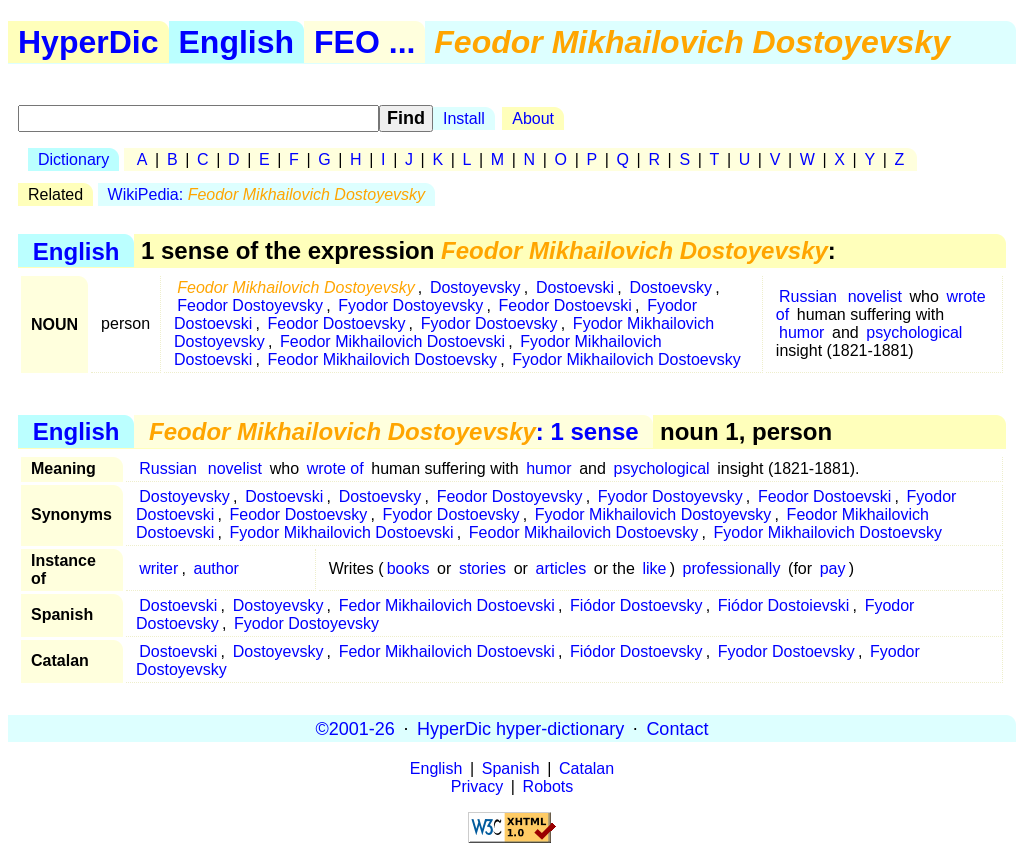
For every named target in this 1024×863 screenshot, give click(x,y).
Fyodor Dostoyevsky (410, 305)
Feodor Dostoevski (565, 305)
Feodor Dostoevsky (337, 323)
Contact (677, 728)
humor (801, 332)
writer (158, 568)
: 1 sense (394, 431)
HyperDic (88, 42)
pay (833, 568)
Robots (548, 786)
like (654, 568)
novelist (875, 296)
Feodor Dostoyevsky (250, 305)
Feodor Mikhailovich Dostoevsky (382, 359)
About (533, 118)
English (237, 42)
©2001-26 (355, 728)
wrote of (335, 468)
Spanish (511, 768)
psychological (914, 332)
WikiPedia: (266, 194)
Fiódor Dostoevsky (636, 605)
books (408, 568)
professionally (732, 568)
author (216, 568)
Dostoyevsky (475, 287)
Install (464, 118)
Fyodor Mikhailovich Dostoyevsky (653, 514)
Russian (808, 296)
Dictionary (73, 159)
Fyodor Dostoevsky (489, 323)
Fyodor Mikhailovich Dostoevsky (626, 359)
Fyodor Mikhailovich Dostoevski (342, 532)
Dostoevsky (670, 287)
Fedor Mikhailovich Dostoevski (447, 605)
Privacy (477, 786)
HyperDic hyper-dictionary (520, 728)
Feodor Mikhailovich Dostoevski (392, 341)
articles (561, 568)
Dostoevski (575, 287)
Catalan (586, 768)
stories (482, 568)
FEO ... (364, 42)
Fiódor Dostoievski (784, 605)
